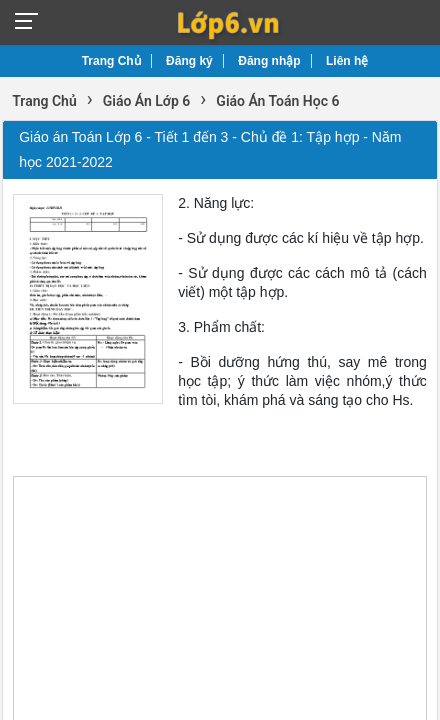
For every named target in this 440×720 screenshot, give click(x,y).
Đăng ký (189, 61)
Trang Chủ (111, 61)
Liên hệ (347, 61)
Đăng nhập (269, 61)
